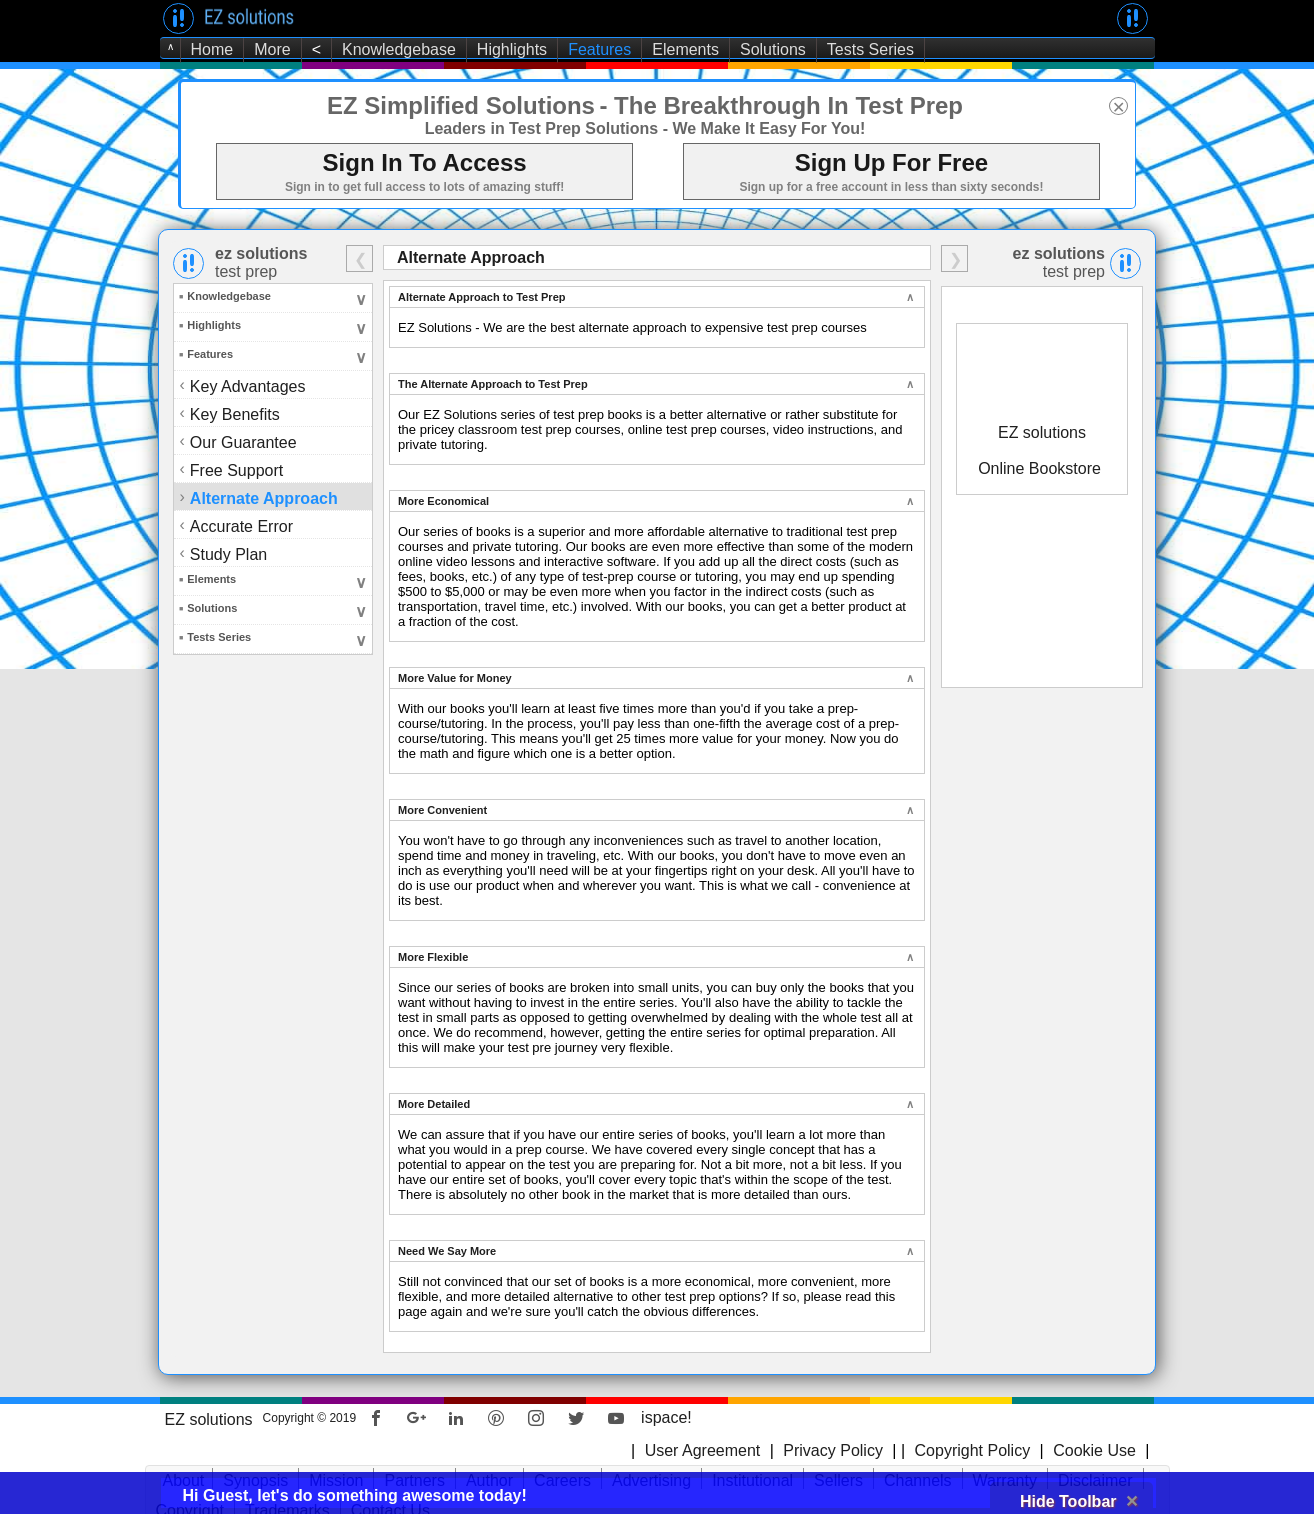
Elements (685, 49)
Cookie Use (1094, 1450)
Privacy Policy (833, 1450)
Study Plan (230, 553)
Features (599, 49)
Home (212, 49)
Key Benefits (236, 413)
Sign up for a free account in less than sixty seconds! (891, 187)
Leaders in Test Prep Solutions (542, 128)
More (272, 49)
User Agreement (703, 1450)
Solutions (773, 49)
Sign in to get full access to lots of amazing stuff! (424, 187)
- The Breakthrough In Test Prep (781, 105)
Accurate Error (243, 525)
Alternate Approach (265, 497)
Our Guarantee (245, 441)
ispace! (666, 1417)
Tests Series (870, 49)
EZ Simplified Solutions (461, 105)
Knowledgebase (399, 49)
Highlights (512, 49)
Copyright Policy (970, 1450)
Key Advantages (248, 386)
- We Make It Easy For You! (764, 128)
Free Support (238, 469)
